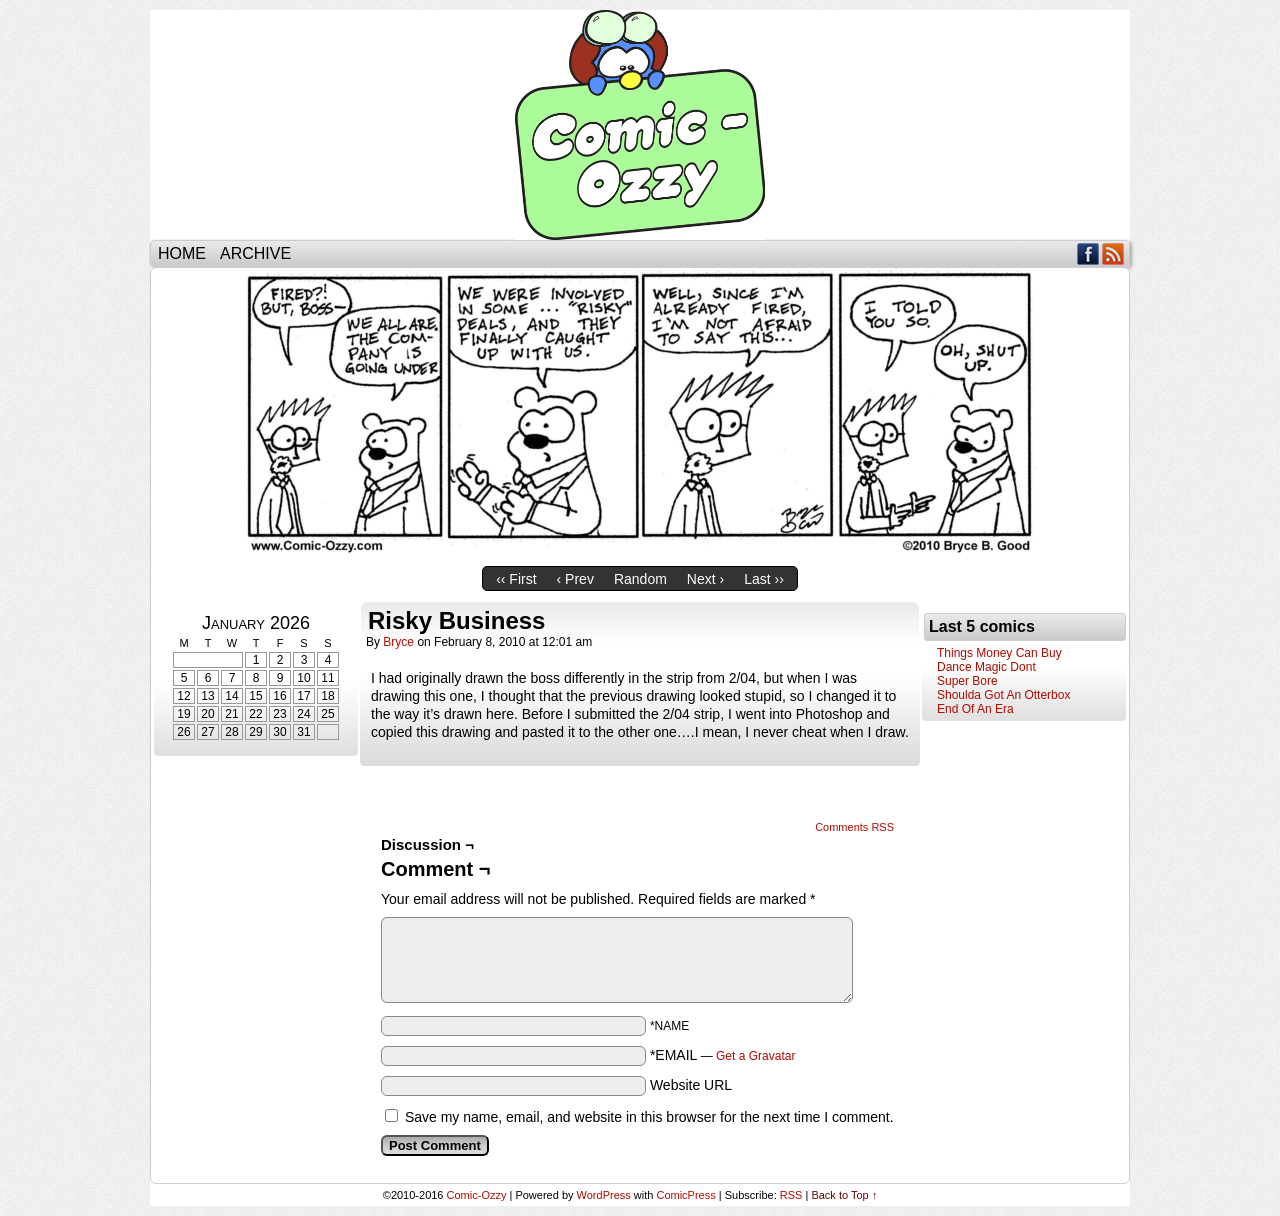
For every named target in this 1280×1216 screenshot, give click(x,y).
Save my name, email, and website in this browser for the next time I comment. (649, 1117)
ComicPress (685, 1195)
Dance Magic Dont (986, 667)
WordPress (604, 1195)
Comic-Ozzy (640, 125)
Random (640, 579)
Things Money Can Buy (999, 653)
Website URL (691, 1085)
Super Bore (967, 681)
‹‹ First (516, 579)
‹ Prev (575, 579)
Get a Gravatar (755, 1056)
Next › (705, 579)
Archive (255, 253)
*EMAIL (723, 1055)
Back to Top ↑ (844, 1195)
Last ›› (764, 579)
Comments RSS (854, 827)
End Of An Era (975, 709)
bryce (398, 642)
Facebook (1088, 253)
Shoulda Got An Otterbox (1003, 695)
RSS (1113, 253)
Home (182, 253)
